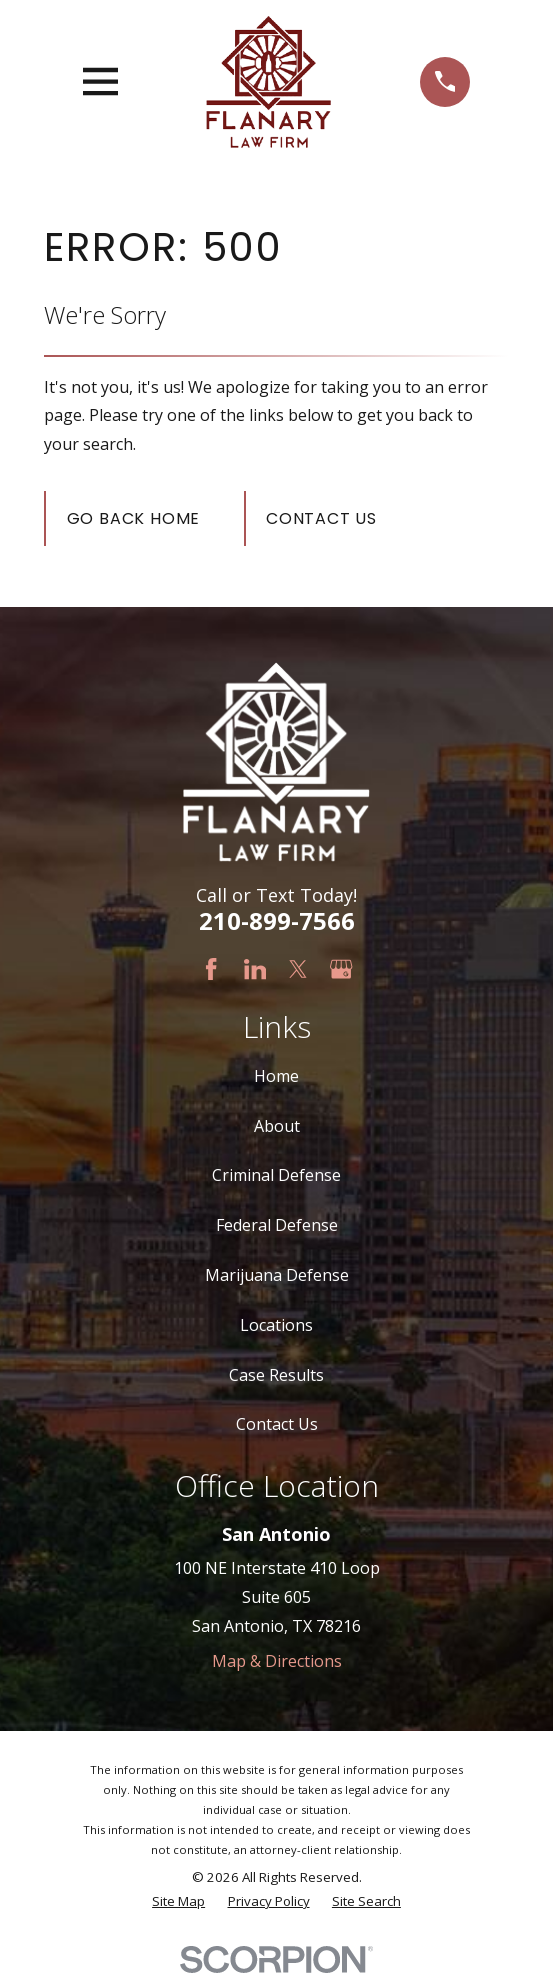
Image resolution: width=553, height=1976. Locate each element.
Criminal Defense (276, 1175)
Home (276, 1076)
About (277, 1126)
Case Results (276, 1375)
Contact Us (321, 518)
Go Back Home (134, 518)
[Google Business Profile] (341, 969)
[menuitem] (178, 1902)
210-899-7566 (277, 920)
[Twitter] (298, 969)
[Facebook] (211, 969)
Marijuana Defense (277, 1275)
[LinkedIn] (255, 969)
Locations (276, 1325)
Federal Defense (277, 1225)
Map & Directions (277, 1661)
